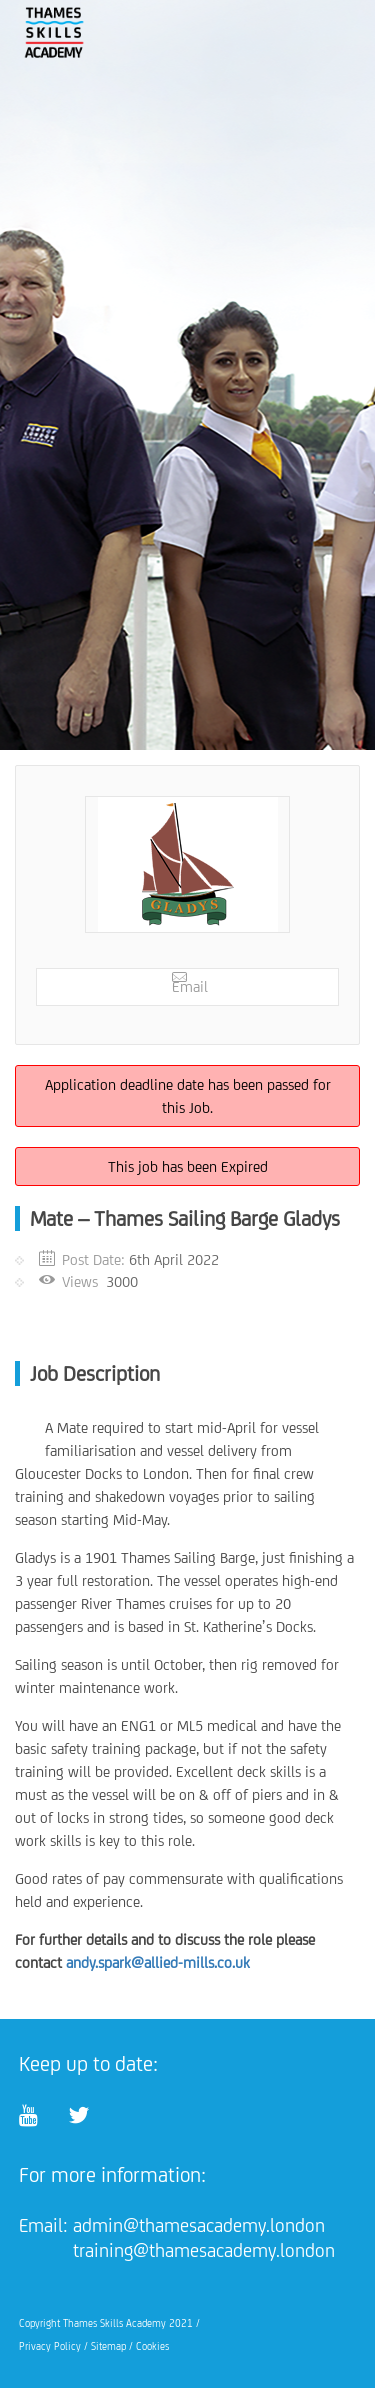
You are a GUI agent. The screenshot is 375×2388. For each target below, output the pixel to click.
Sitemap (108, 2346)
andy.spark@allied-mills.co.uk (158, 1962)
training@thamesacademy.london (204, 2250)
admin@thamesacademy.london (199, 2225)
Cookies (152, 2346)
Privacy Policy (50, 2346)
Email (190, 982)
